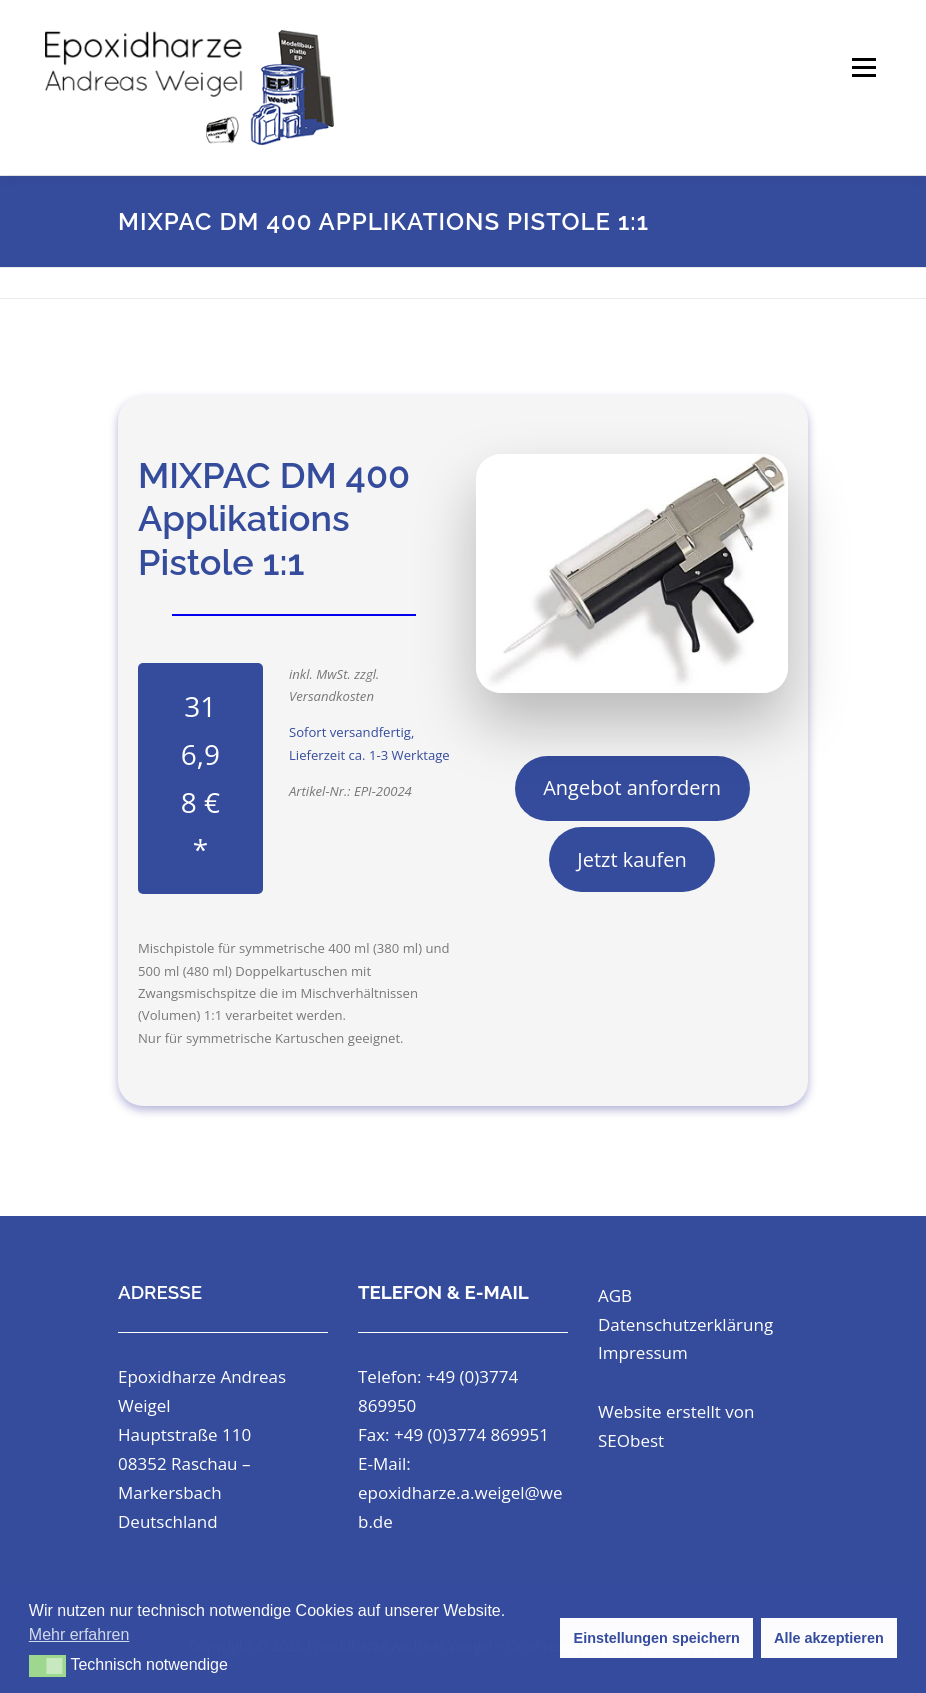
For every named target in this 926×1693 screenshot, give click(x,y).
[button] (47, 1666)
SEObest (631, 1440)
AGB (615, 1295)
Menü (863, 67)
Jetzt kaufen (632, 859)
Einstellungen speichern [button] (657, 1638)
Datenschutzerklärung (685, 1324)
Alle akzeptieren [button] (829, 1638)
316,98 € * (200, 777)
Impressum (643, 1352)
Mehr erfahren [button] (79, 1634)
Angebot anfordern (632, 787)
